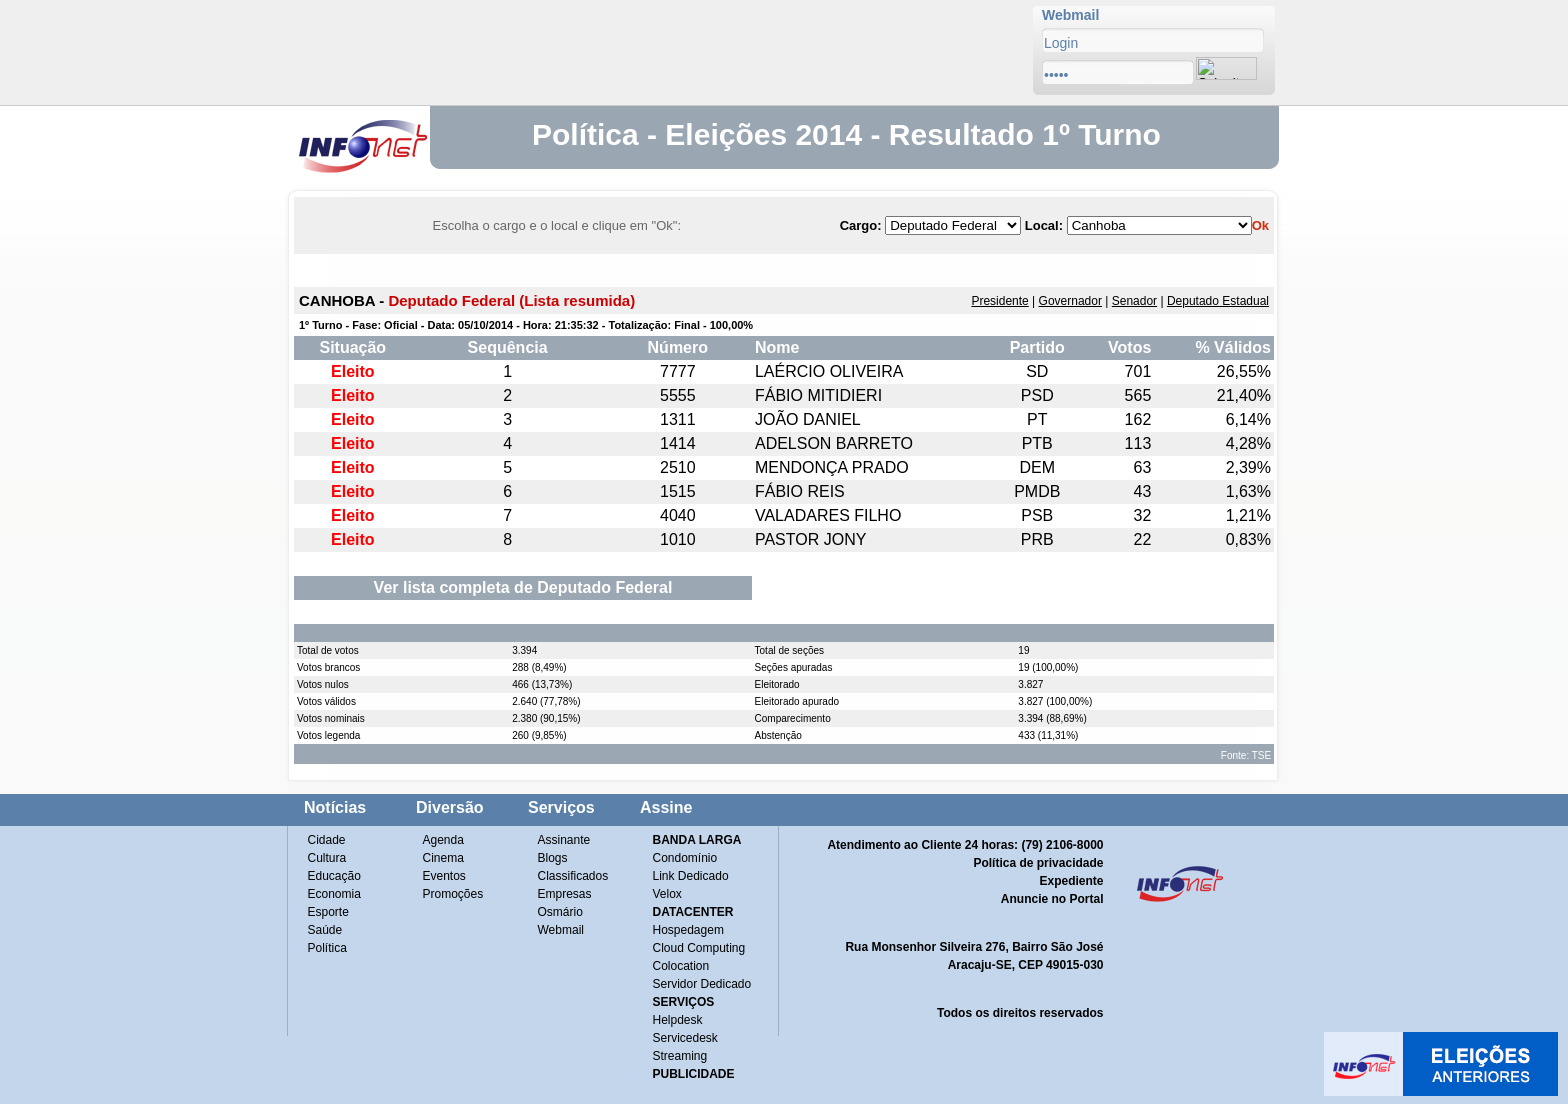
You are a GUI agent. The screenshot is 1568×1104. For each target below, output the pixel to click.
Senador (1134, 301)
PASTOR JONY (810, 539)
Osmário (560, 912)
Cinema (443, 858)
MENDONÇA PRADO (832, 467)
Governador (1070, 301)
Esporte (328, 912)
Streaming (680, 1056)
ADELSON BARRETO (834, 443)
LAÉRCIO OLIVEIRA (829, 371)
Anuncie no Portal (1052, 899)
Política (327, 948)
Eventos (444, 876)
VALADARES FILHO (828, 515)
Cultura (327, 858)
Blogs (553, 858)
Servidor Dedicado (702, 984)
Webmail (561, 930)
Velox (667, 894)
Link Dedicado (691, 876)
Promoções (453, 894)
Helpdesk (678, 1020)
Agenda (443, 840)
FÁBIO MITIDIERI (818, 395)
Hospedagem (688, 930)
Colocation (681, 966)
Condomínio (685, 858)
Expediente (1071, 881)
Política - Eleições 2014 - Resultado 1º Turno (846, 134)
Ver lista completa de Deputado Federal (523, 587)
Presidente (999, 301)
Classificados (573, 876)
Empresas (565, 894)
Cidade (327, 840)
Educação (334, 876)
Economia (334, 894)
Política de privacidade (1038, 863)
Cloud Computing (699, 948)
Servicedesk (685, 1038)
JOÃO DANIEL (808, 419)
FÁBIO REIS (800, 491)
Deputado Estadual (1218, 301)
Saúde (325, 930)
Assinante (564, 840)
